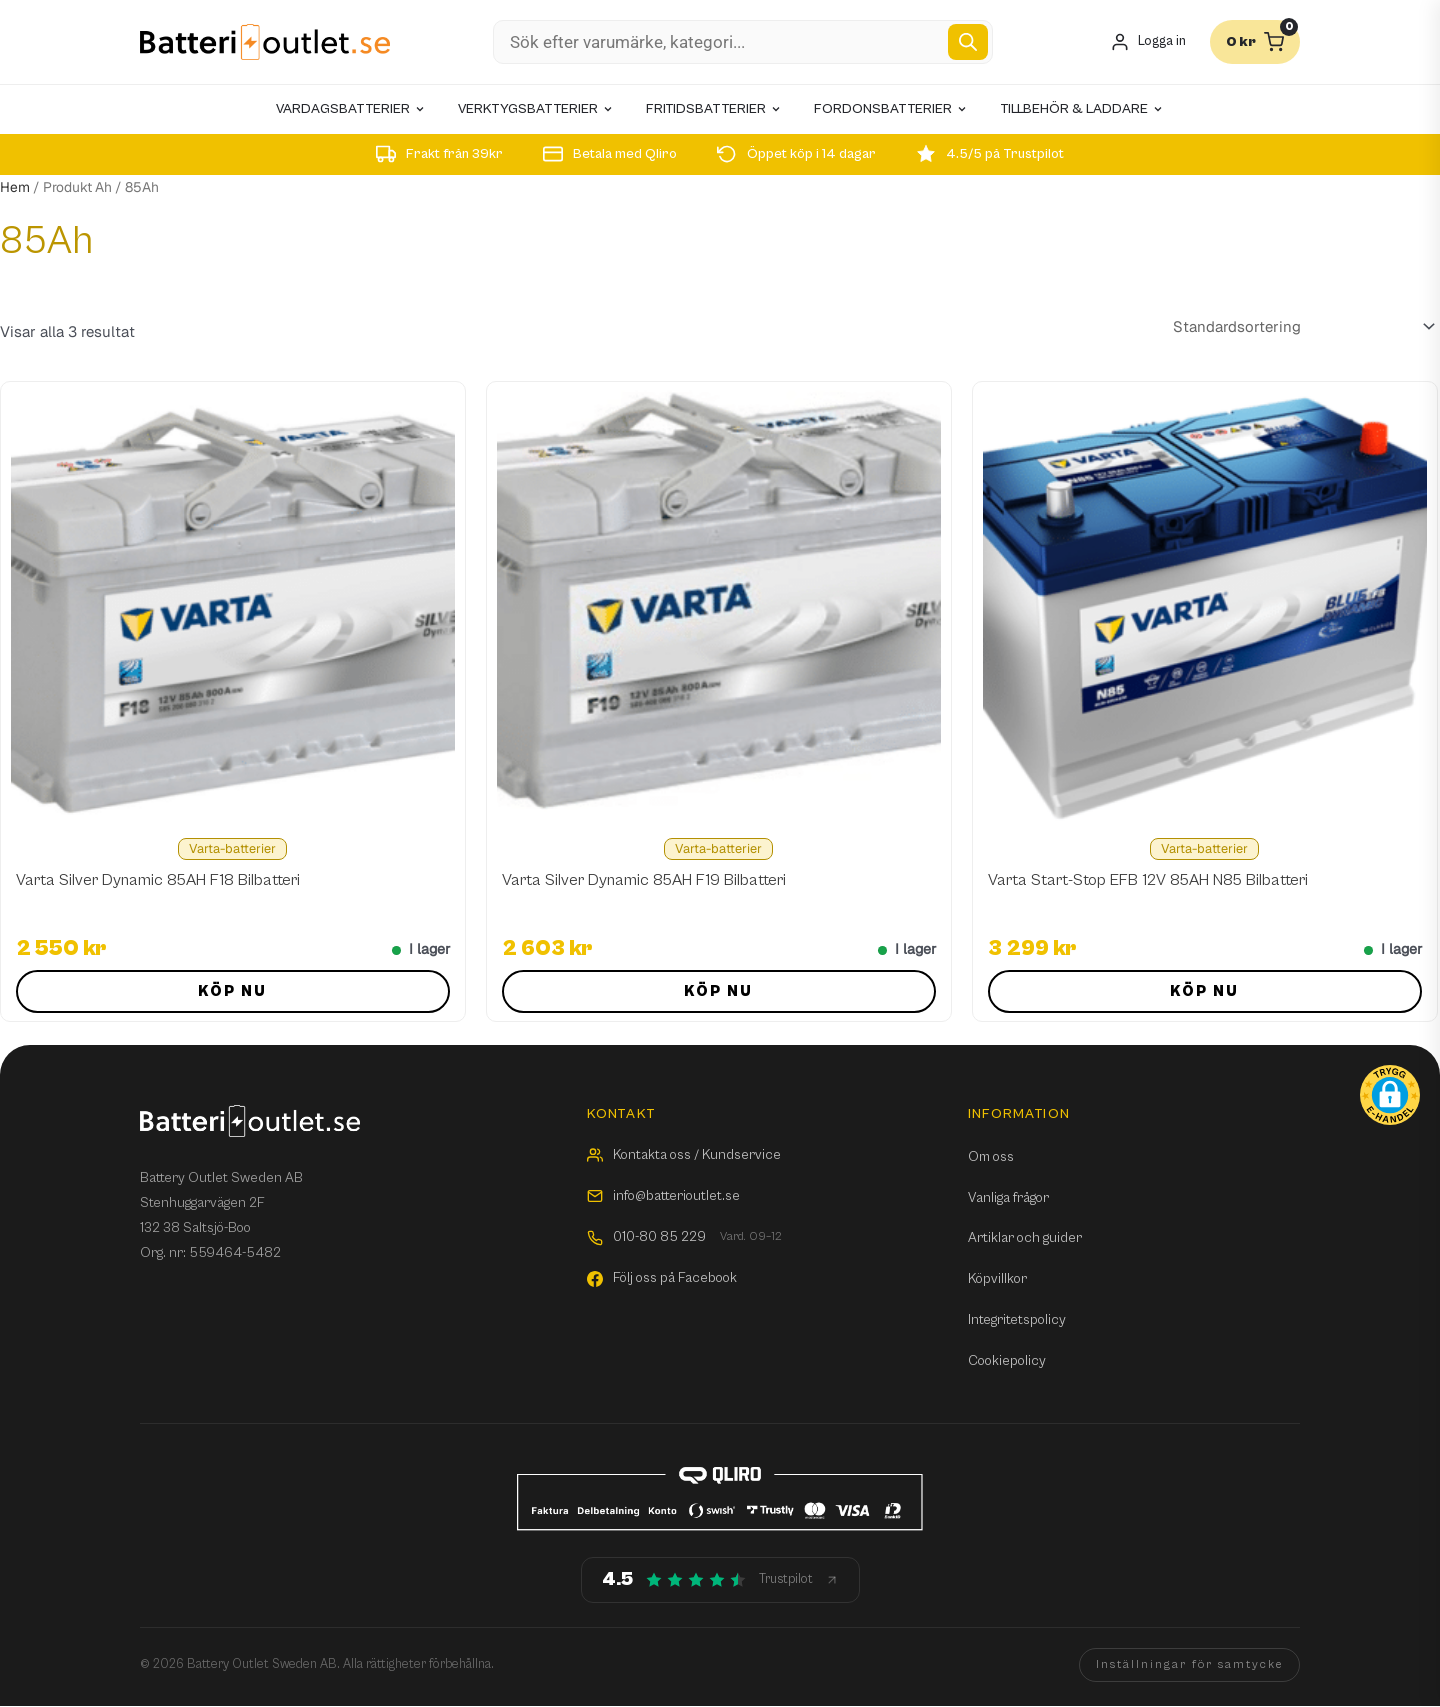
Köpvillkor (997, 1279)
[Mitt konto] (1148, 42)
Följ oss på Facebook (662, 1278)
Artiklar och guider (1025, 1238)
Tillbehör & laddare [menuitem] (1082, 109)
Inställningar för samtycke (1189, 1664)
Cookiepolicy (1007, 1361)
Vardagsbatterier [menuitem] (351, 109)
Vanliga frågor (1008, 1198)
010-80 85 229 (684, 1237)
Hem (15, 187)
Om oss (991, 1157)
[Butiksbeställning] (1300, 326)
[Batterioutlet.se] (265, 42)
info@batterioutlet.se (663, 1196)
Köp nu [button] (232, 991)
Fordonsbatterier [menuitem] (891, 109)
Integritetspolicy (1017, 1320)
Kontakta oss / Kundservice (684, 1155)
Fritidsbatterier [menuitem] (714, 109)
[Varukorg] (1255, 42)
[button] (1390, 1095)
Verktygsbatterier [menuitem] (536, 109)
